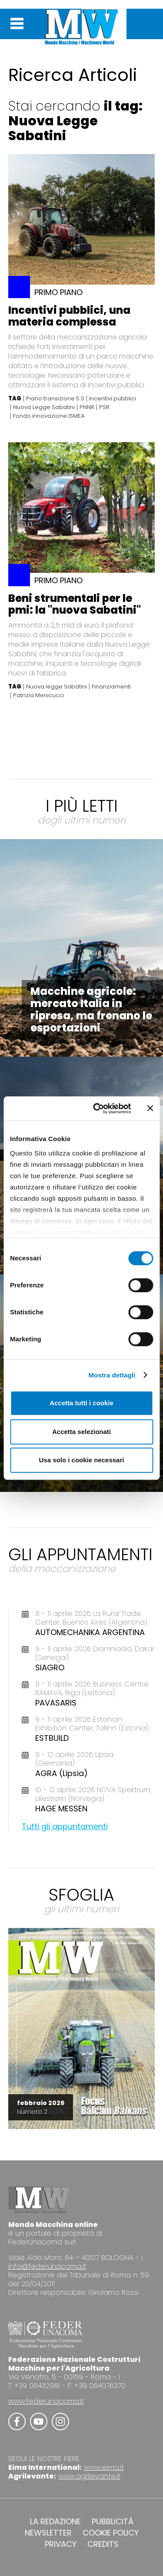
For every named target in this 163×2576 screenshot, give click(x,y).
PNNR (87, 407)
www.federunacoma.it (46, 2401)
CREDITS (103, 2544)
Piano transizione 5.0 (55, 399)
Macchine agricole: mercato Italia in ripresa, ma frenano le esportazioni (91, 1009)
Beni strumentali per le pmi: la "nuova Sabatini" (74, 604)
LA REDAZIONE (55, 2521)
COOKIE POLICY (111, 2533)
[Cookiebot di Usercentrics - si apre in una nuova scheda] (97, 1108)
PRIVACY (61, 2544)
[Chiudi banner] (150, 1108)
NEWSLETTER (48, 2533)
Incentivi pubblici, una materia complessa (69, 316)
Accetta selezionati (81, 1431)
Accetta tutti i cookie (81, 1403)
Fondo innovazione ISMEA (49, 416)
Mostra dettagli (111, 1375)
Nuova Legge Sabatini (44, 407)
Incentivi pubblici (112, 399)
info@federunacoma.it (47, 2266)
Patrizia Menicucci (38, 695)
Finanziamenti (111, 687)
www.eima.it (104, 2467)
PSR (104, 407)
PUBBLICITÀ (112, 2521)
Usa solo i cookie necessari (81, 1460)
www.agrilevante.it (89, 2476)
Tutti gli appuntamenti (65, 1826)
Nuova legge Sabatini (56, 687)
